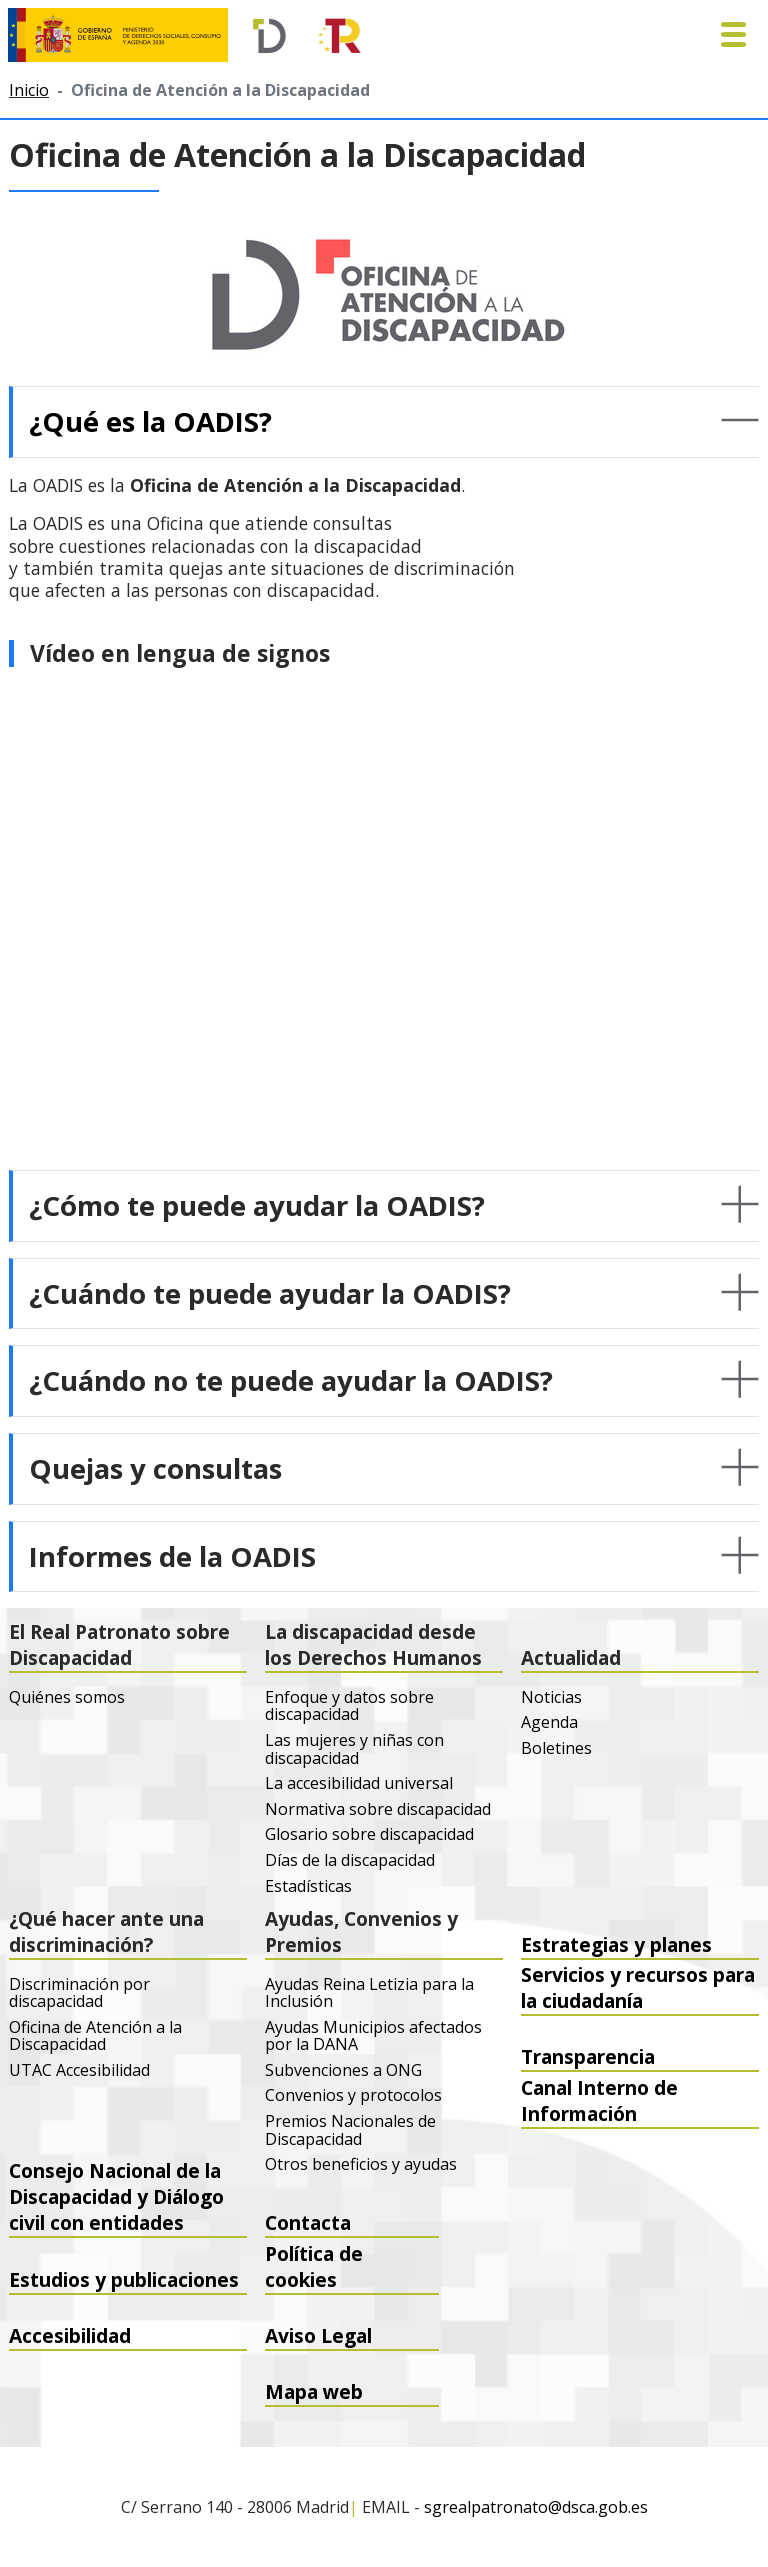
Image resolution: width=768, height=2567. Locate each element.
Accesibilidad (70, 2335)
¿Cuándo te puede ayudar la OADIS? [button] (270, 1293)
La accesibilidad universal (359, 1784)
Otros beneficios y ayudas (361, 2165)
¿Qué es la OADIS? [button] (150, 421)
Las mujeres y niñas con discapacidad (354, 1749)
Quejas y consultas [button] (155, 1468)
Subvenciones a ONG (343, 2071)
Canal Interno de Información (599, 2107)
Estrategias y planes (616, 1944)
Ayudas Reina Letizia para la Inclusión (369, 1993)
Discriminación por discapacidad (79, 1993)
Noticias (551, 1698)
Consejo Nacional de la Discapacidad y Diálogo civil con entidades (116, 2217)
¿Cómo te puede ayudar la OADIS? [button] (257, 1205)
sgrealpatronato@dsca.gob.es (536, 2508)
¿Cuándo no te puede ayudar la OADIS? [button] (291, 1380)
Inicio (29, 90)
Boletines (556, 1749)
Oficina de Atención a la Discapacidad (95, 2036)
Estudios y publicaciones (124, 2279)
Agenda (549, 1723)
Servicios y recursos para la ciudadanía (638, 1995)
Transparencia (588, 2056)
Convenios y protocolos (353, 2096)
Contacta (308, 2222)
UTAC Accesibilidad (79, 2071)
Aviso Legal (318, 2335)
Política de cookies (314, 2273)
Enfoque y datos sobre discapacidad (349, 1706)
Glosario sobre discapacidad (369, 1835)
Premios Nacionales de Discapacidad (350, 2130)
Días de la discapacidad (350, 1861)
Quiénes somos (67, 1698)
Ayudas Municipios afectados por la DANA (373, 2036)
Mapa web (314, 2391)
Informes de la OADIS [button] (172, 1556)
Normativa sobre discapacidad (378, 1810)
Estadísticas (308, 1887)
